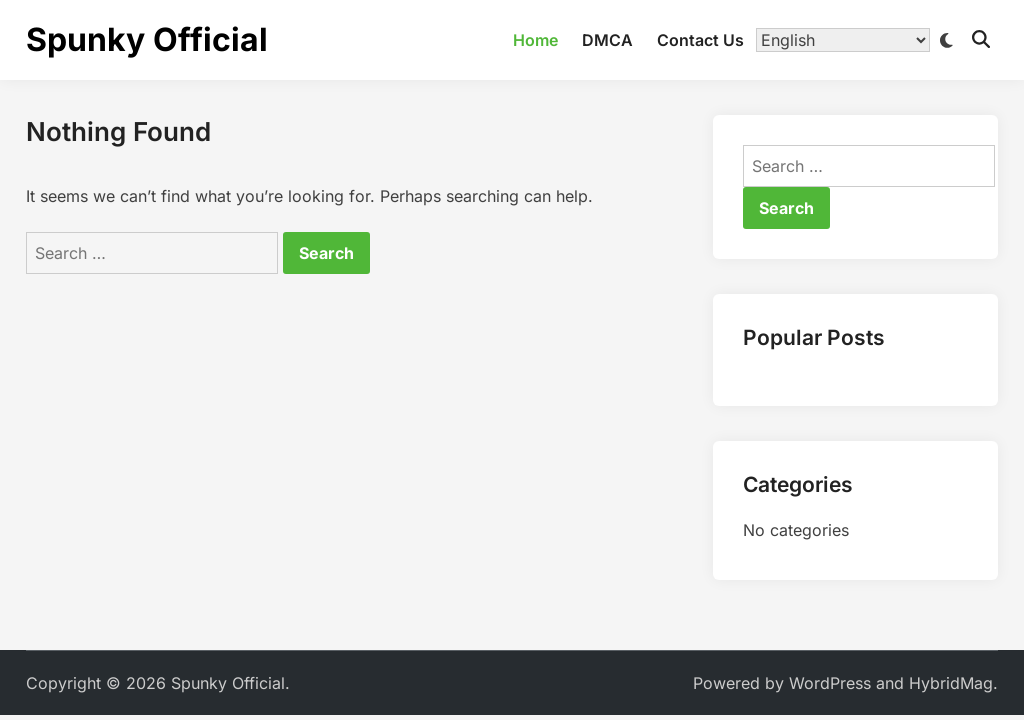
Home (535, 40)
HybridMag (951, 683)
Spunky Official (147, 39)
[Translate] (843, 40)
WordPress (830, 683)
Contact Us (700, 40)
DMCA (607, 40)
